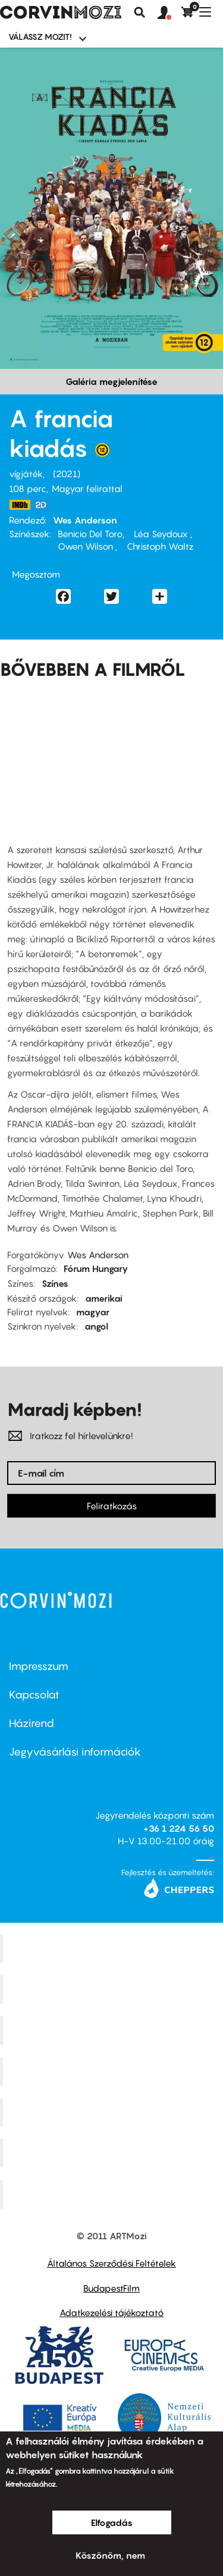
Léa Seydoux (160, 533)
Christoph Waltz (158, 546)
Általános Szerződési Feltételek (111, 2263)
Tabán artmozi (113, 2153)
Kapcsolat (34, 1694)
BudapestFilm (111, 2288)
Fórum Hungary (96, 1268)
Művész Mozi (113, 2030)
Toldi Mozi (113, 2194)
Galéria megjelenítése (111, 381)
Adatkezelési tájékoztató (111, 2312)
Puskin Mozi (113, 2070)
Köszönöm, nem (110, 2555)
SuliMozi (113, 2112)
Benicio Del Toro (90, 533)
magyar (92, 1311)
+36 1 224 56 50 (178, 1828)
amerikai (104, 1298)
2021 (66, 473)
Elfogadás (112, 2522)
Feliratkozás (112, 1505)
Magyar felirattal (87, 488)
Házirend (31, 1723)
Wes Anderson (85, 520)
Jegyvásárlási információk (75, 1751)
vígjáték (26, 473)
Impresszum (38, 1666)
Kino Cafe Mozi (113, 1989)
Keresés (140, 12)
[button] (169, 13)
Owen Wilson (86, 546)
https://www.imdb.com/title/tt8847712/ (19, 505)
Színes (55, 1283)
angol (96, 1326)
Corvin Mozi (113, 1948)
